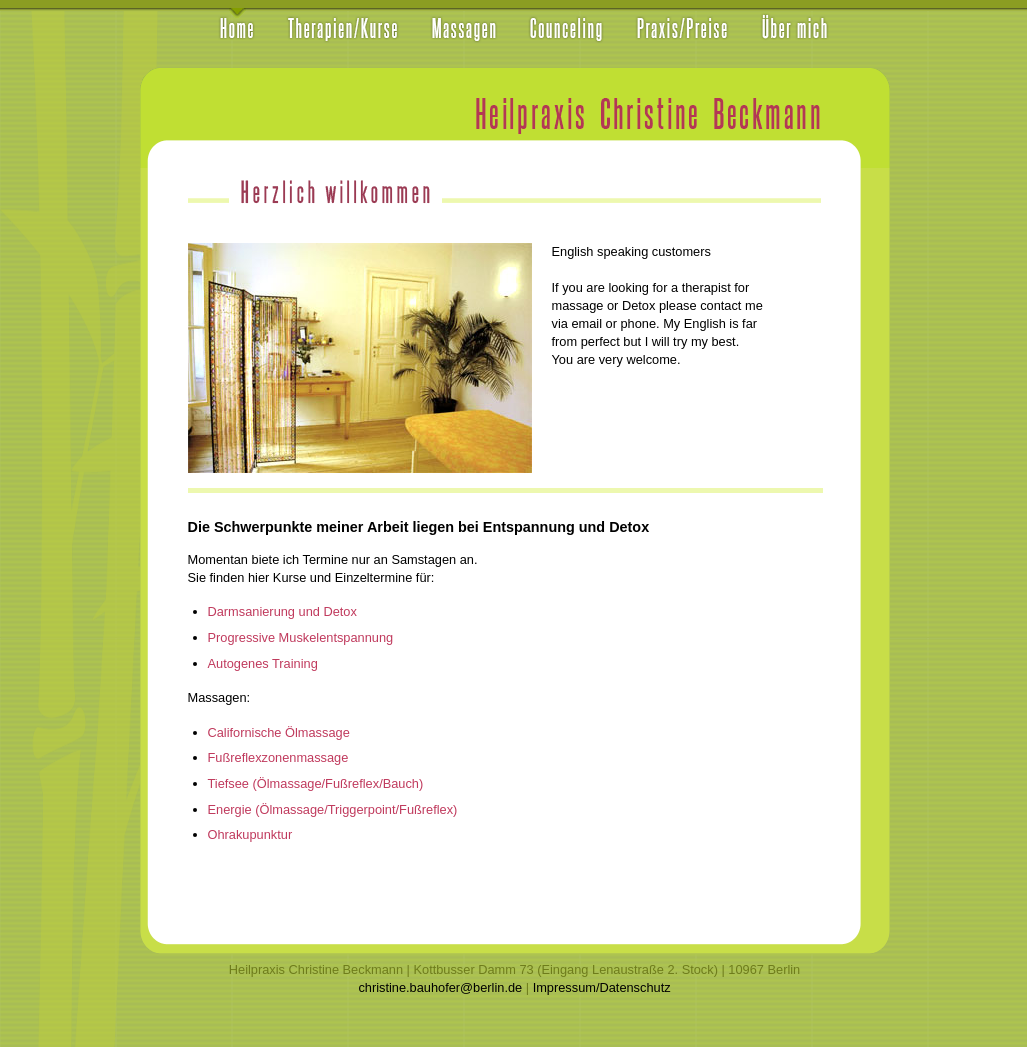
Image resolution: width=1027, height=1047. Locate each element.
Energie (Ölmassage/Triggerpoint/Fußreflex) (333, 809)
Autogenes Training (263, 663)
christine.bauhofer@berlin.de (440, 987)
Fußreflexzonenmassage (278, 757)
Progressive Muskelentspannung (301, 637)
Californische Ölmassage (279, 732)
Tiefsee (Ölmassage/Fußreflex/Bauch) (316, 783)
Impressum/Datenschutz (602, 987)
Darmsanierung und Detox (282, 611)
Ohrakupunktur (250, 834)
